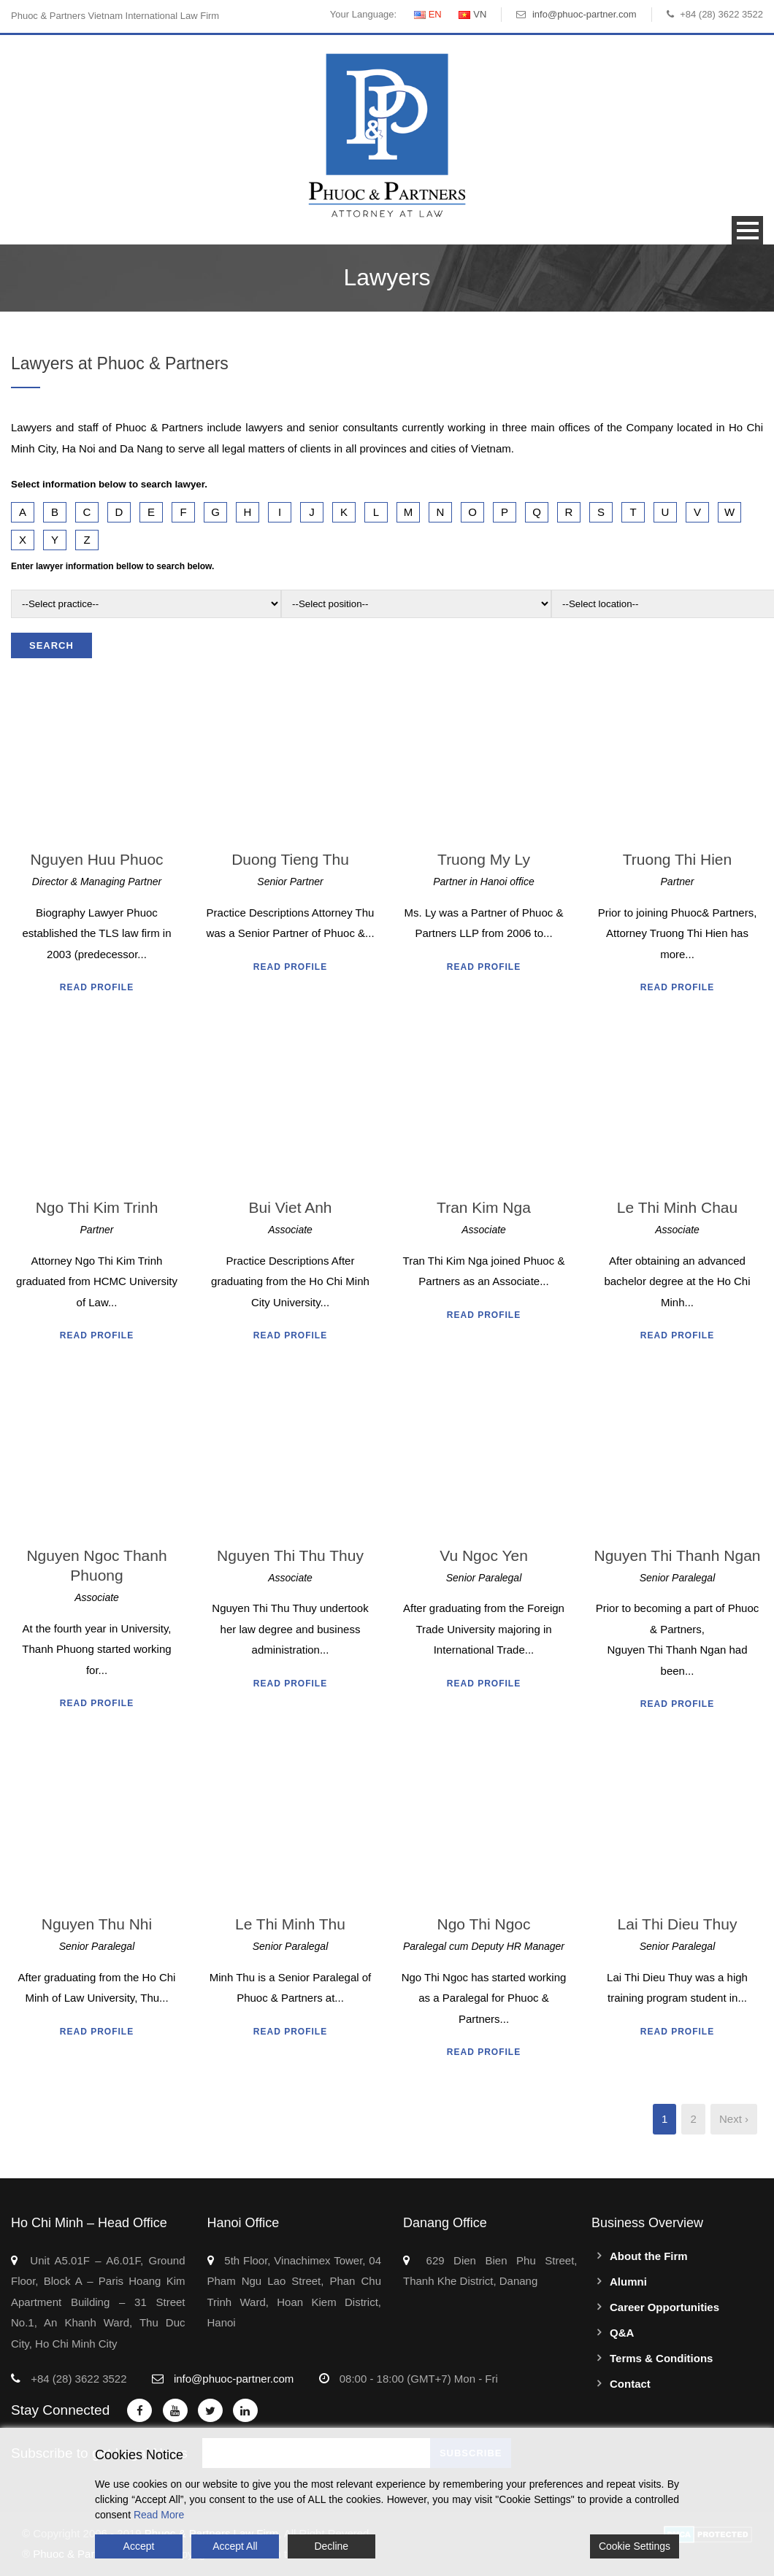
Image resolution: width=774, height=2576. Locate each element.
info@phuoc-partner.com (584, 14)
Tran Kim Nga (484, 1207)
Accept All (234, 2546)
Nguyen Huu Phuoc (96, 859)
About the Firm (649, 2256)
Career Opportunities (664, 2307)
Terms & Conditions (661, 2358)
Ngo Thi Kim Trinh (97, 1207)
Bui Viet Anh (290, 1207)
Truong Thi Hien (677, 859)
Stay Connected (60, 2410)
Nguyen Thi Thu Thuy (290, 1555)
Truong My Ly (483, 859)
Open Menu (747, 230)
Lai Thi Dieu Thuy (677, 1924)
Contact (630, 2384)
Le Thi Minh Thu (290, 1924)
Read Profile (97, 987)
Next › (733, 2119)
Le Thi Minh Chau (677, 1207)
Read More (159, 2515)
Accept (139, 2546)
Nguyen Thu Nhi (97, 1924)
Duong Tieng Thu (290, 859)
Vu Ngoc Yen (484, 1555)
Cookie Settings (634, 2546)
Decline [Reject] (331, 2546)
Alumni (628, 2281)
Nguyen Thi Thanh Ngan (677, 1555)
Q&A (622, 2332)
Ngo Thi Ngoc (483, 1924)
